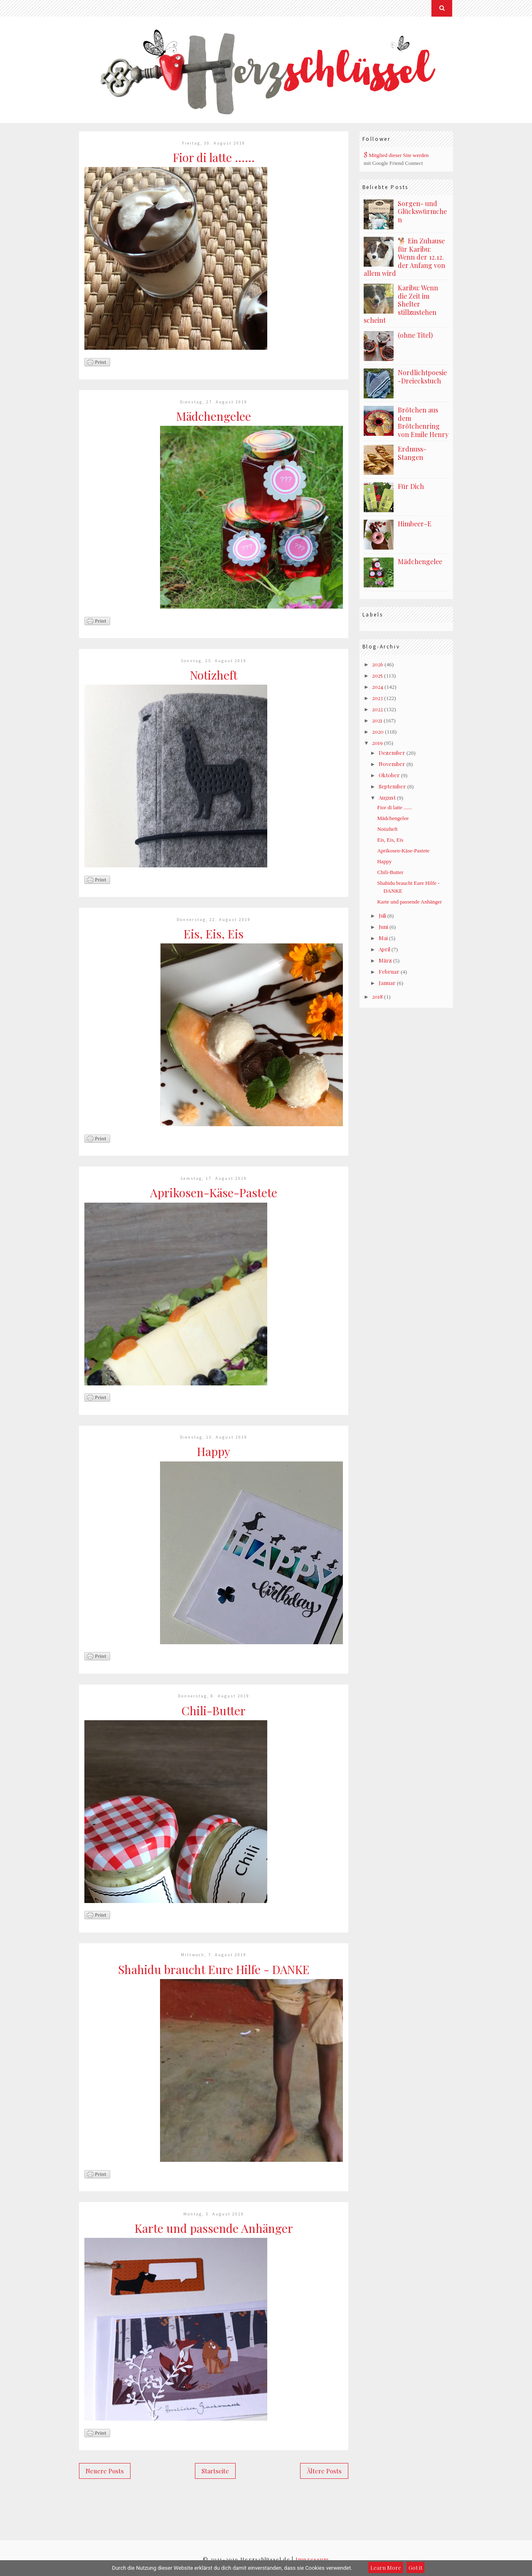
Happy (213, 1451)
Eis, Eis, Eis (214, 933)
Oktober (389, 774)
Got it (415, 2567)
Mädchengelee (213, 416)
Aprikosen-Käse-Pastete (213, 1192)
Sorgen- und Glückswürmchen (422, 211)
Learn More (385, 2567)
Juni (383, 926)
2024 (377, 686)
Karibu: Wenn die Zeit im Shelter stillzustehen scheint (401, 303)
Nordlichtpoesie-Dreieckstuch (422, 376)
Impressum (312, 2559)
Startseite (215, 2471)
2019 (377, 742)
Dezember (392, 752)
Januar (387, 982)
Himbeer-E (414, 523)
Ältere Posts (324, 2471)
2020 (378, 731)
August (387, 797)
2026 (377, 664)
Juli (382, 915)
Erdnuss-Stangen (412, 453)
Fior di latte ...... (214, 157)
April (384, 949)
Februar (389, 971)
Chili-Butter (214, 1710)
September (392, 786)
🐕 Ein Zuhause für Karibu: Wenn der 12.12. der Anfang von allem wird (404, 256)
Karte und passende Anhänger (214, 2228)
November (392, 763)
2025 (377, 675)
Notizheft (213, 675)
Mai (383, 937)
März (385, 960)
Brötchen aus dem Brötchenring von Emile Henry (423, 422)
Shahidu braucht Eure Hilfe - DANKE (214, 1969)
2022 (377, 708)
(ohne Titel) (415, 335)
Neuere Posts (105, 2471)
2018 (377, 996)
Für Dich (411, 486)
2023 (377, 697)
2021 (377, 720)
